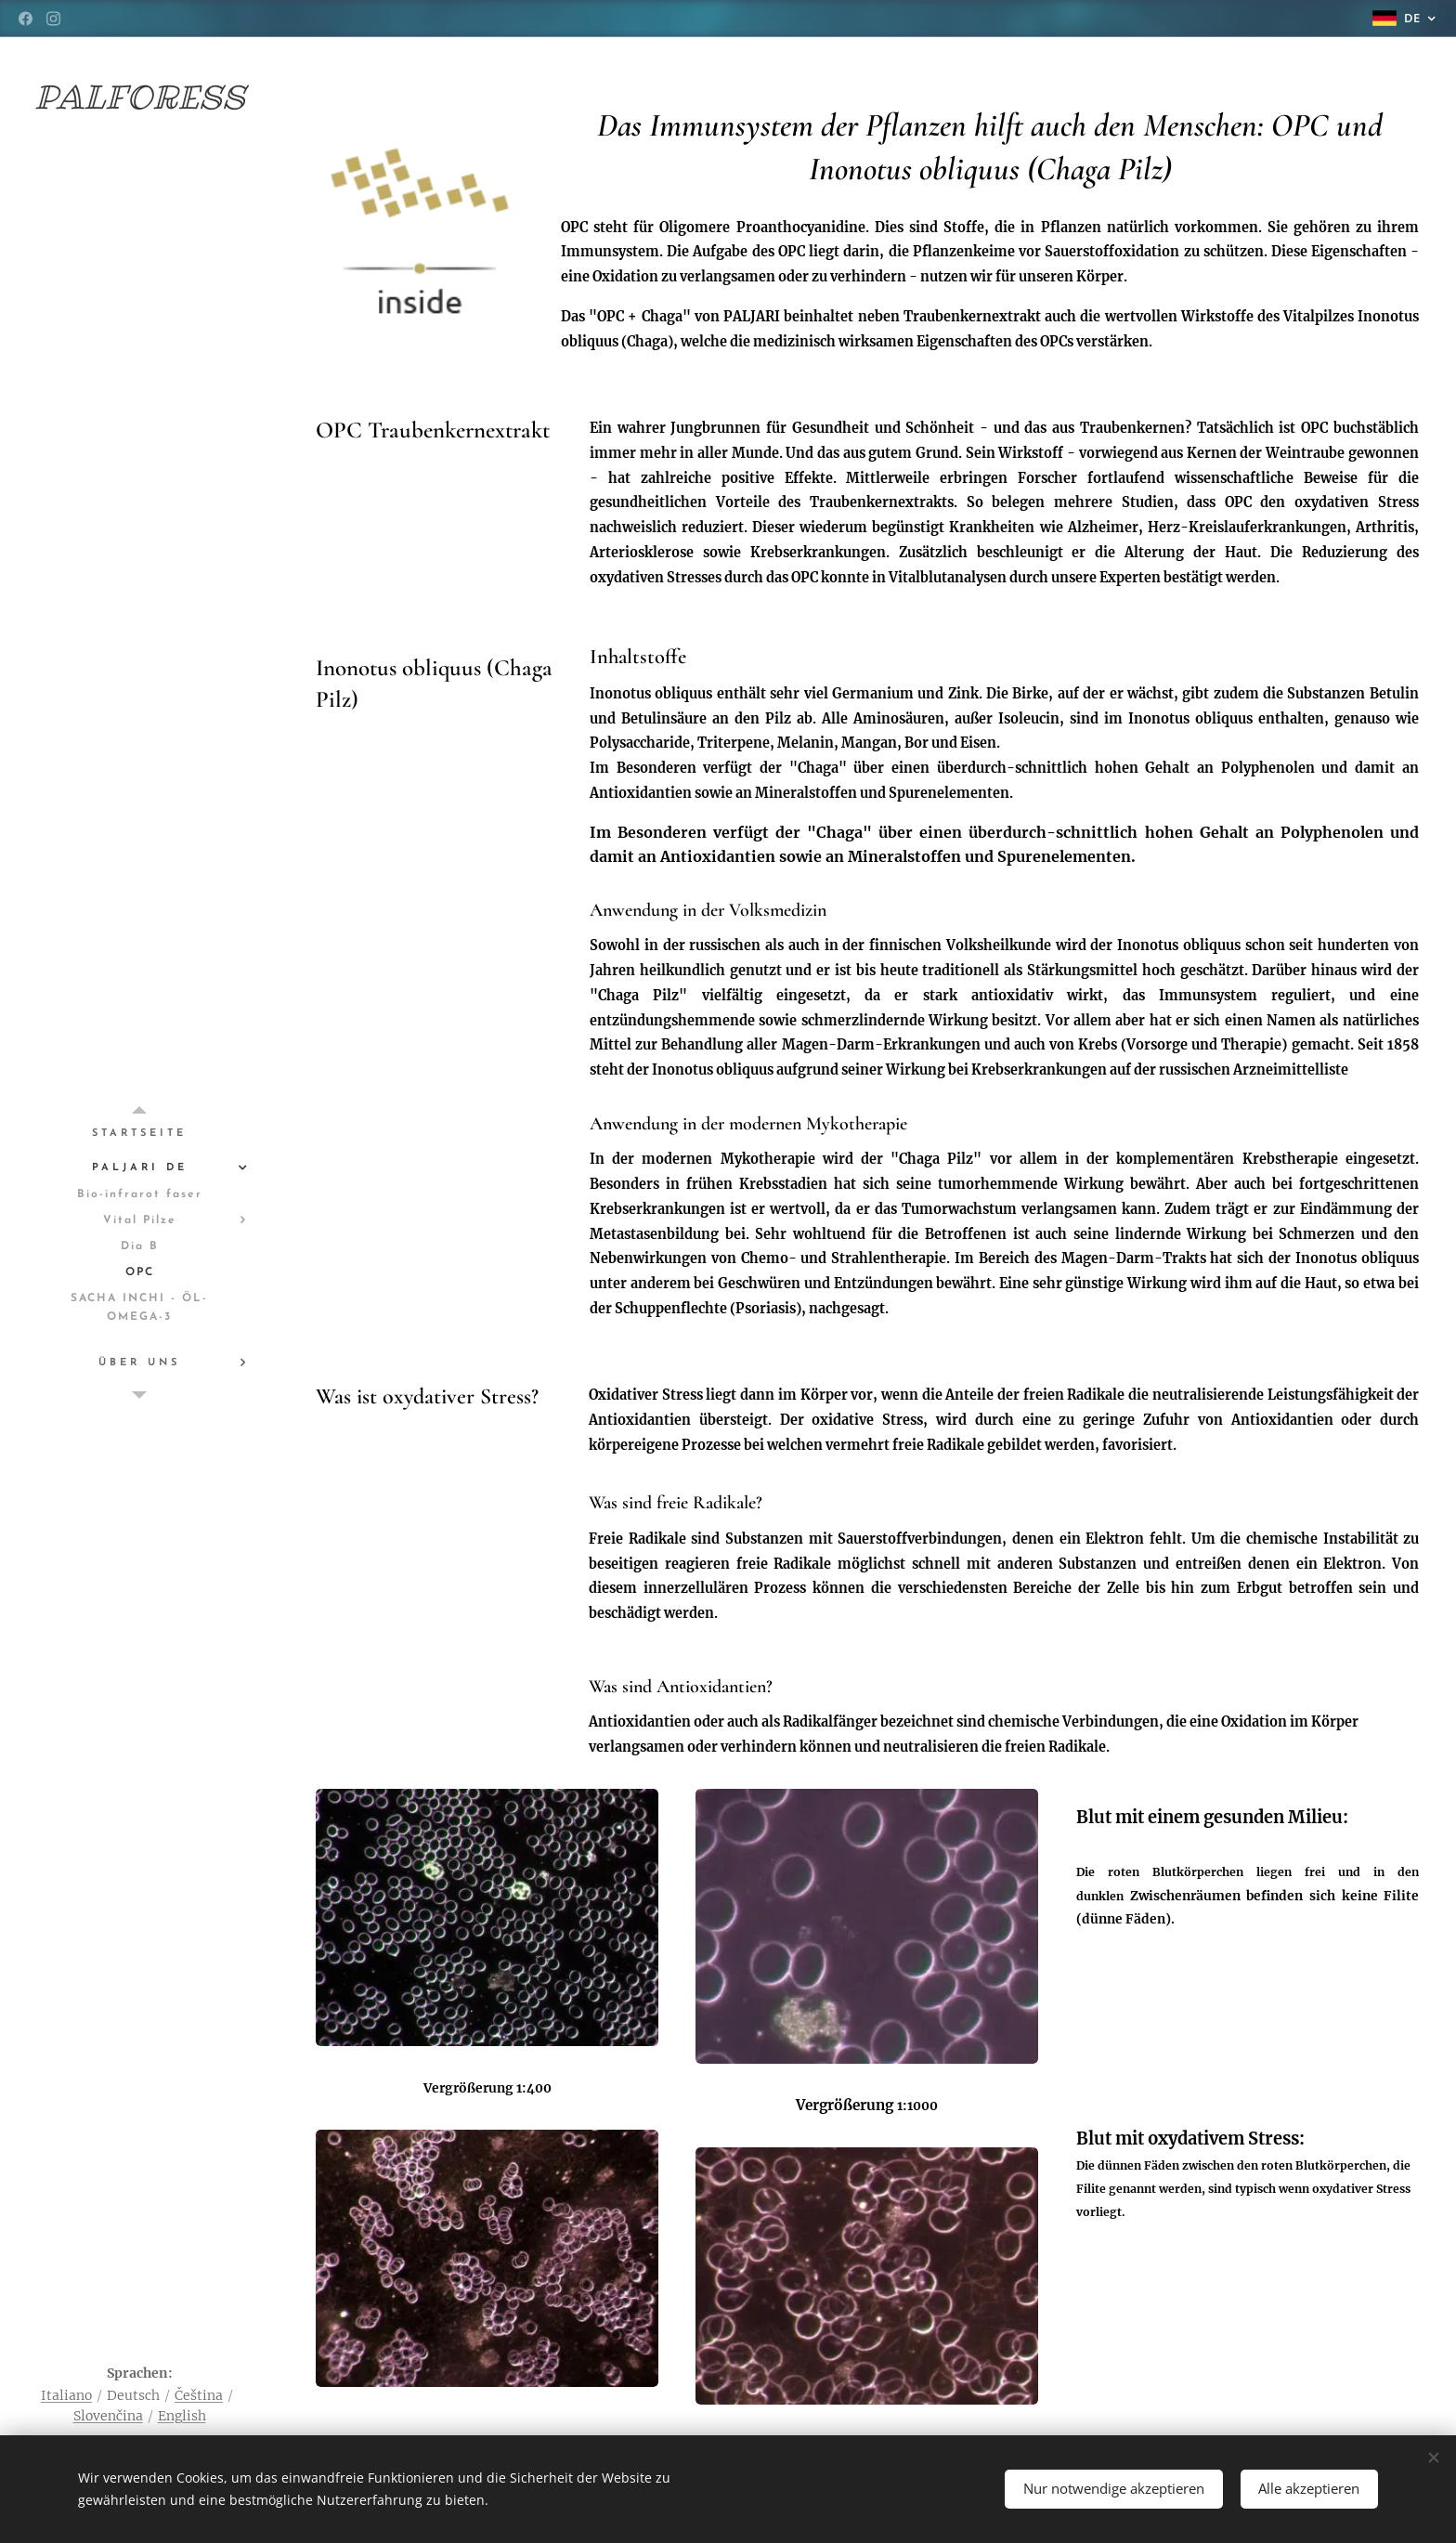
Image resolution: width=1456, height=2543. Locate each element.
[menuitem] (139, 1133)
